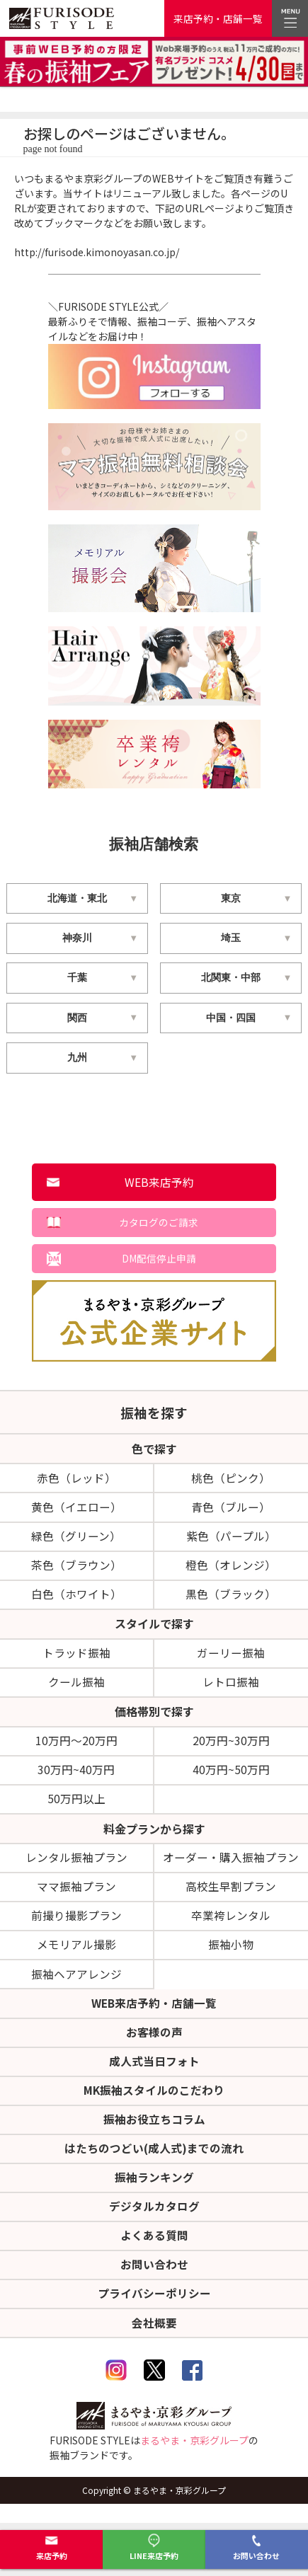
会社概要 (154, 2341)
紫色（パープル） (231, 1539)
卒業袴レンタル (230, 1926)
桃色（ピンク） (230, 1480)
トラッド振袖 (76, 1658)
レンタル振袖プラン (76, 1866)
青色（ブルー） (230, 1510)
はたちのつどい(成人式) (154, 2163)
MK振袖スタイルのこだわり (154, 2103)
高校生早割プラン (231, 1896)
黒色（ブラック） (231, 1599)
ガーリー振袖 (231, 1658)
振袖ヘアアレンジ (76, 1985)
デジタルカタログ (154, 2222)
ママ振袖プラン (76, 1896)
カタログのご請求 (159, 1224)
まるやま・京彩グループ (194, 2460)
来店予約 (51, 2547)
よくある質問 (154, 2252)
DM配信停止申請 (159, 1260)
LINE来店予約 (154, 2547)
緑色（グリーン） (76, 1539)
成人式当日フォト (154, 2074)
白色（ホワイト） (76, 1599)
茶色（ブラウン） (76, 1569)
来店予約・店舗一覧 (218, 18)
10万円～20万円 (76, 1748)
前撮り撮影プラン (76, 1926)
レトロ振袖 (231, 1688)
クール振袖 (76, 1688)
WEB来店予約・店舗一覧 (154, 2014)
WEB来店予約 (160, 1182)
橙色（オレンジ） (231, 1569)
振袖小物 (230, 1956)
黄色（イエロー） (76, 1510)
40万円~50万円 (231, 1777)
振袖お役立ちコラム (154, 2133)
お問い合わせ (256, 2547)
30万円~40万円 (76, 1777)
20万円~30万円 (231, 1748)
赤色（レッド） (76, 1480)
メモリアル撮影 (76, 1956)
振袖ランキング (154, 2193)
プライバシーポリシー (154, 2312)
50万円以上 (76, 1807)
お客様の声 (154, 2044)
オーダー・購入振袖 (231, 1866)
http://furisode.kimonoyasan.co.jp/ (96, 252)
